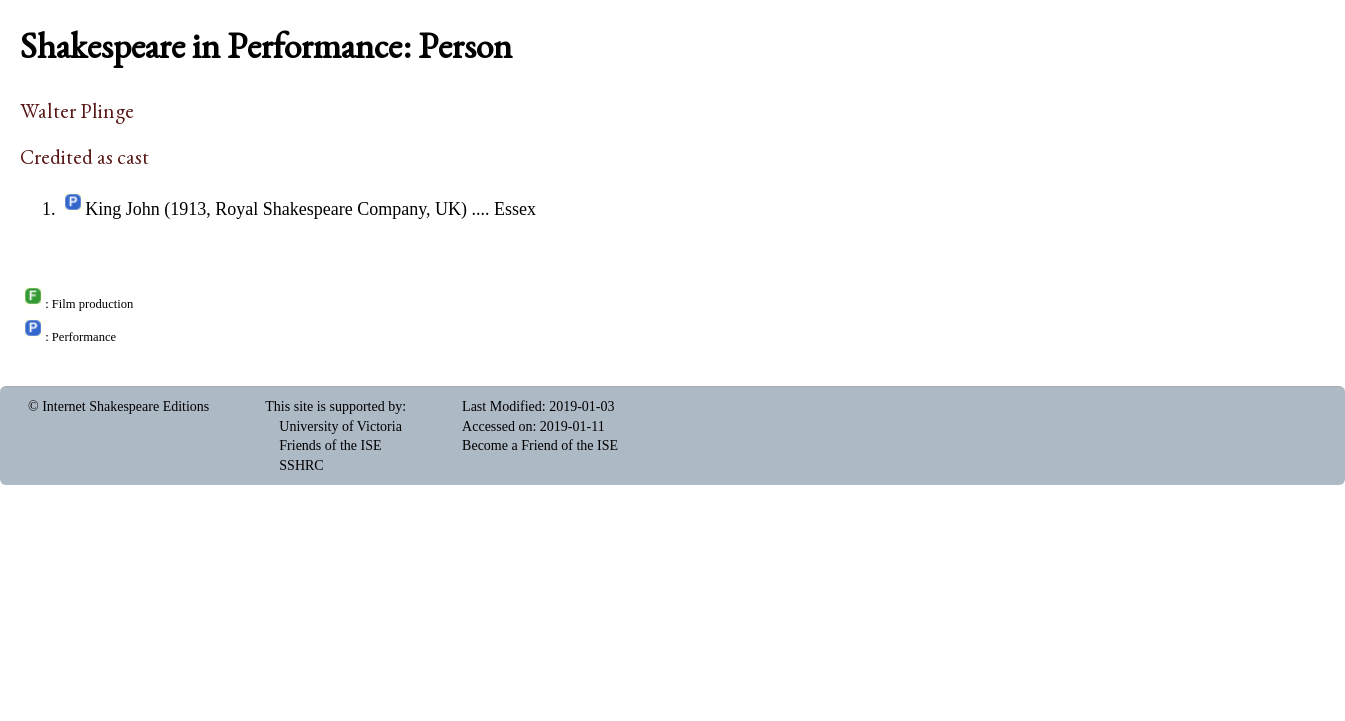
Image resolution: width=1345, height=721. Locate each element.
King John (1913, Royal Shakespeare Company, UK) (276, 209)
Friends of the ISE (330, 445)
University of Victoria (340, 426)
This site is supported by (333, 406)
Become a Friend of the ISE (540, 445)
